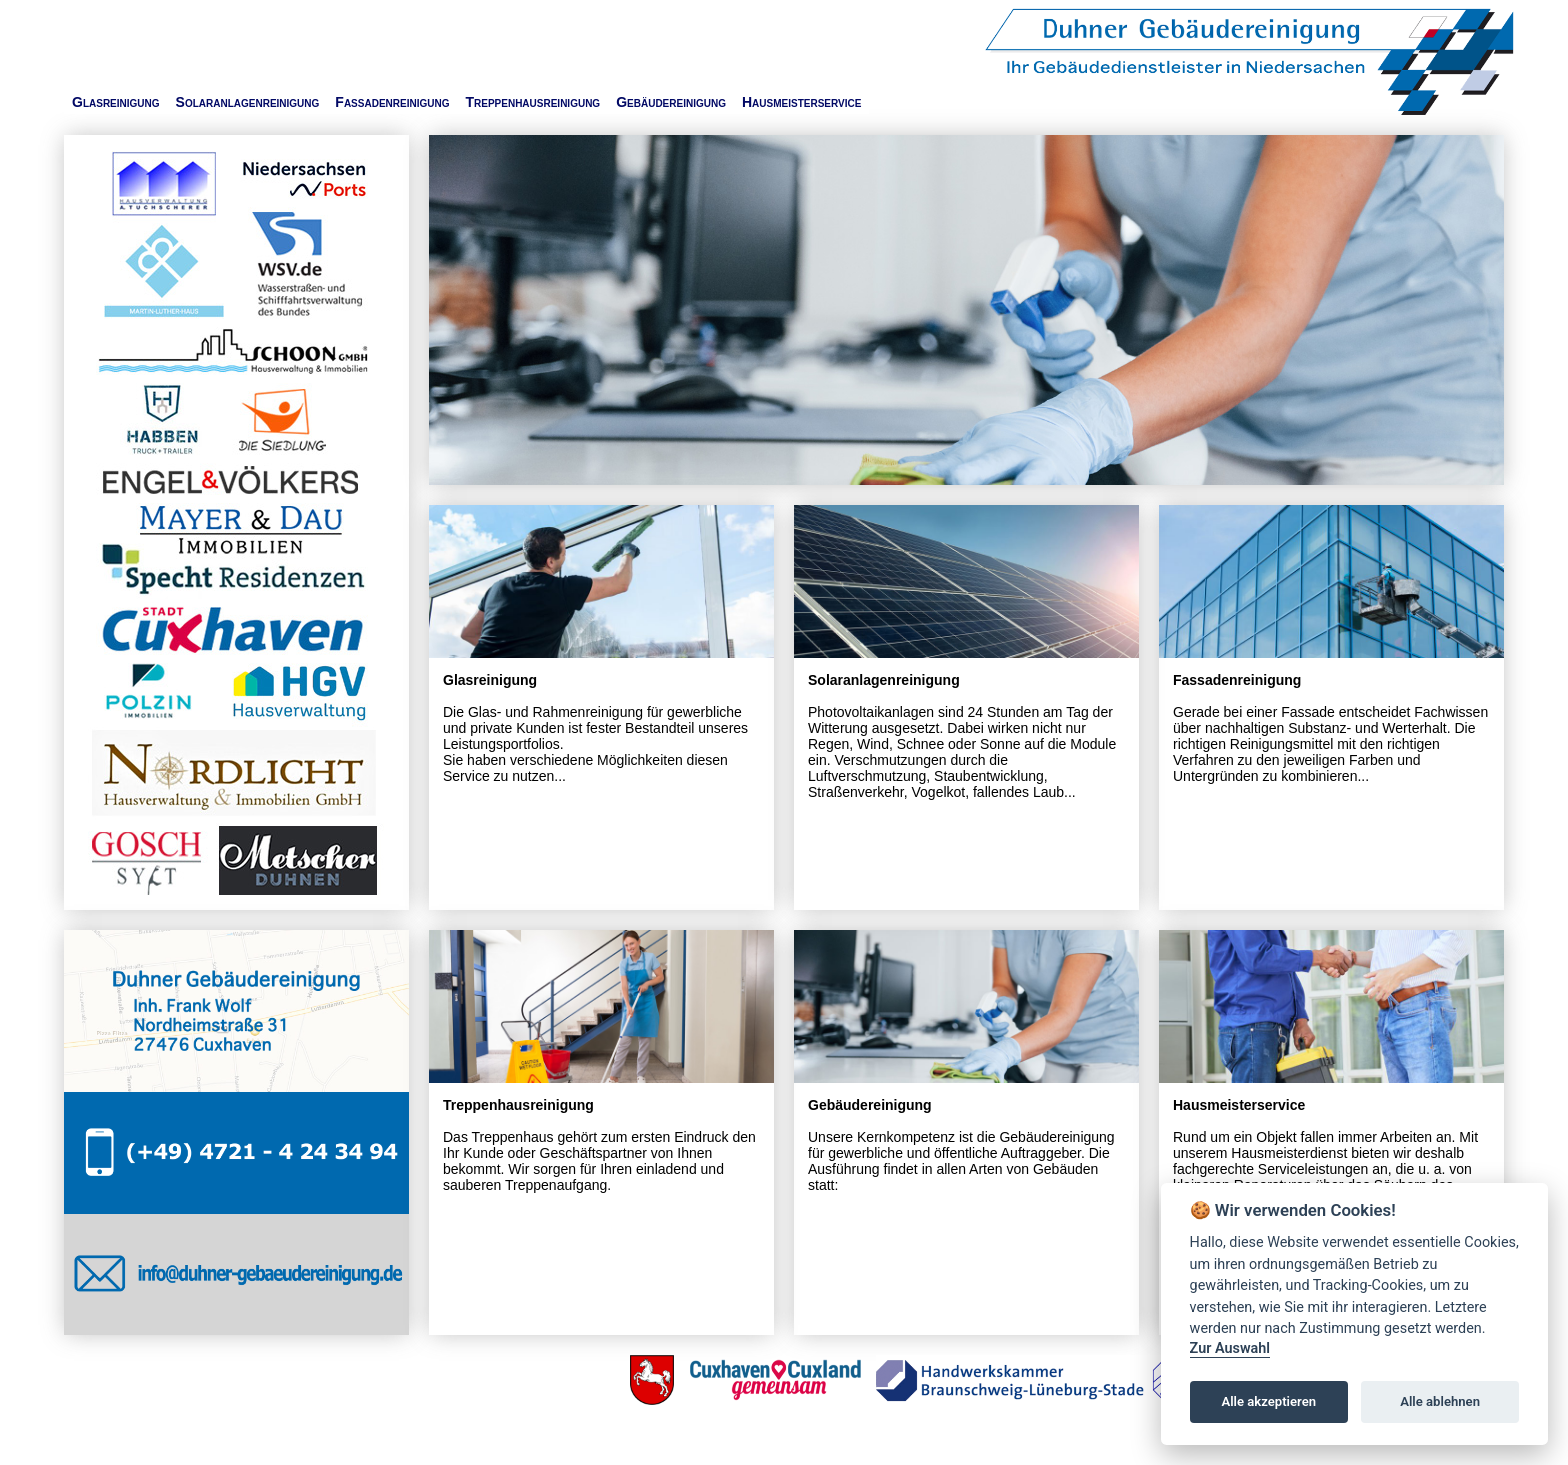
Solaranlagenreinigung (248, 102)
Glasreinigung (116, 102)
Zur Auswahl (1230, 1348)
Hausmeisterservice (801, 102)
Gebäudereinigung (671, 102)
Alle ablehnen (1440, 1401)
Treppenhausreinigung (532, 102)
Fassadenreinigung (392, 102)
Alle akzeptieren (1268, 1401)
